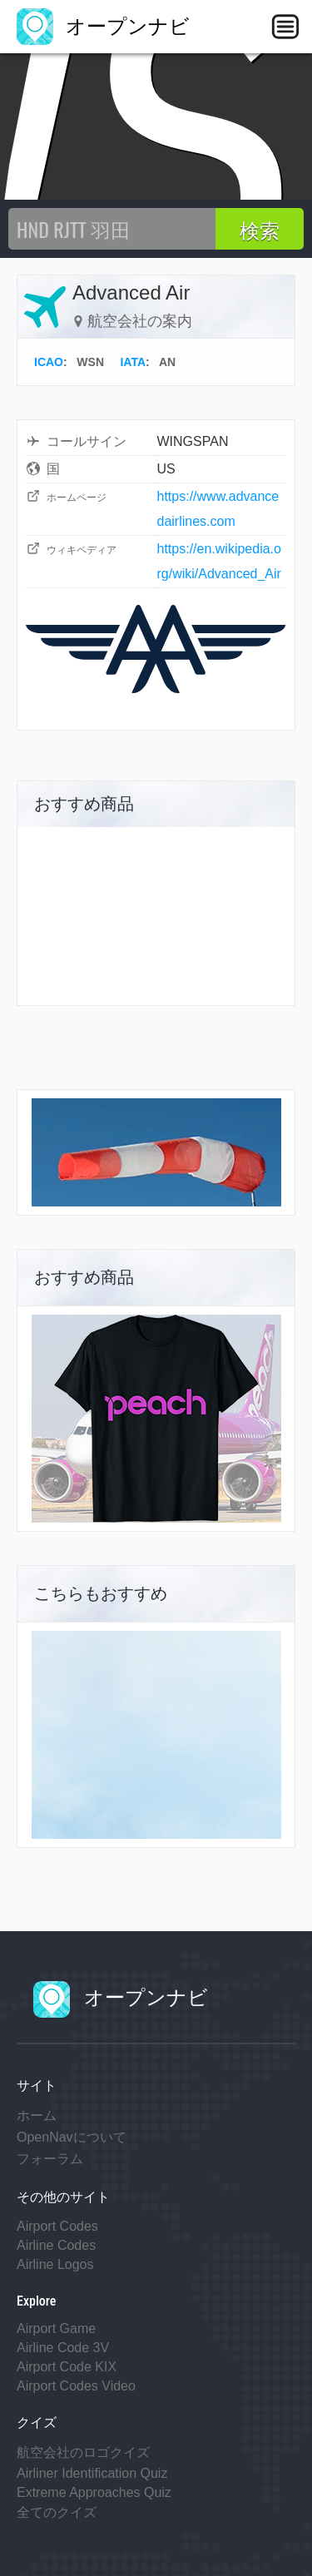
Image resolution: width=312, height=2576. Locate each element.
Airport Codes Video (76, 2386)
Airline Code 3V (63, 2348)
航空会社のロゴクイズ (83, 2452)
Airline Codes (56, 2245)
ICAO (48, 362)
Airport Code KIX (66, 2367)
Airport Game (56, 2328)
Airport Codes (57, 2226)
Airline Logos (55, 2264)
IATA (133, 362)
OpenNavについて (71, 2137)
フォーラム (50, 2159)
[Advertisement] (156, 1735)
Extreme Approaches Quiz (94, 2492)
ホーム (37, 2115)
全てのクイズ (57, 2512)
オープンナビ (103, 26)
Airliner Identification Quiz (92, 2473)
